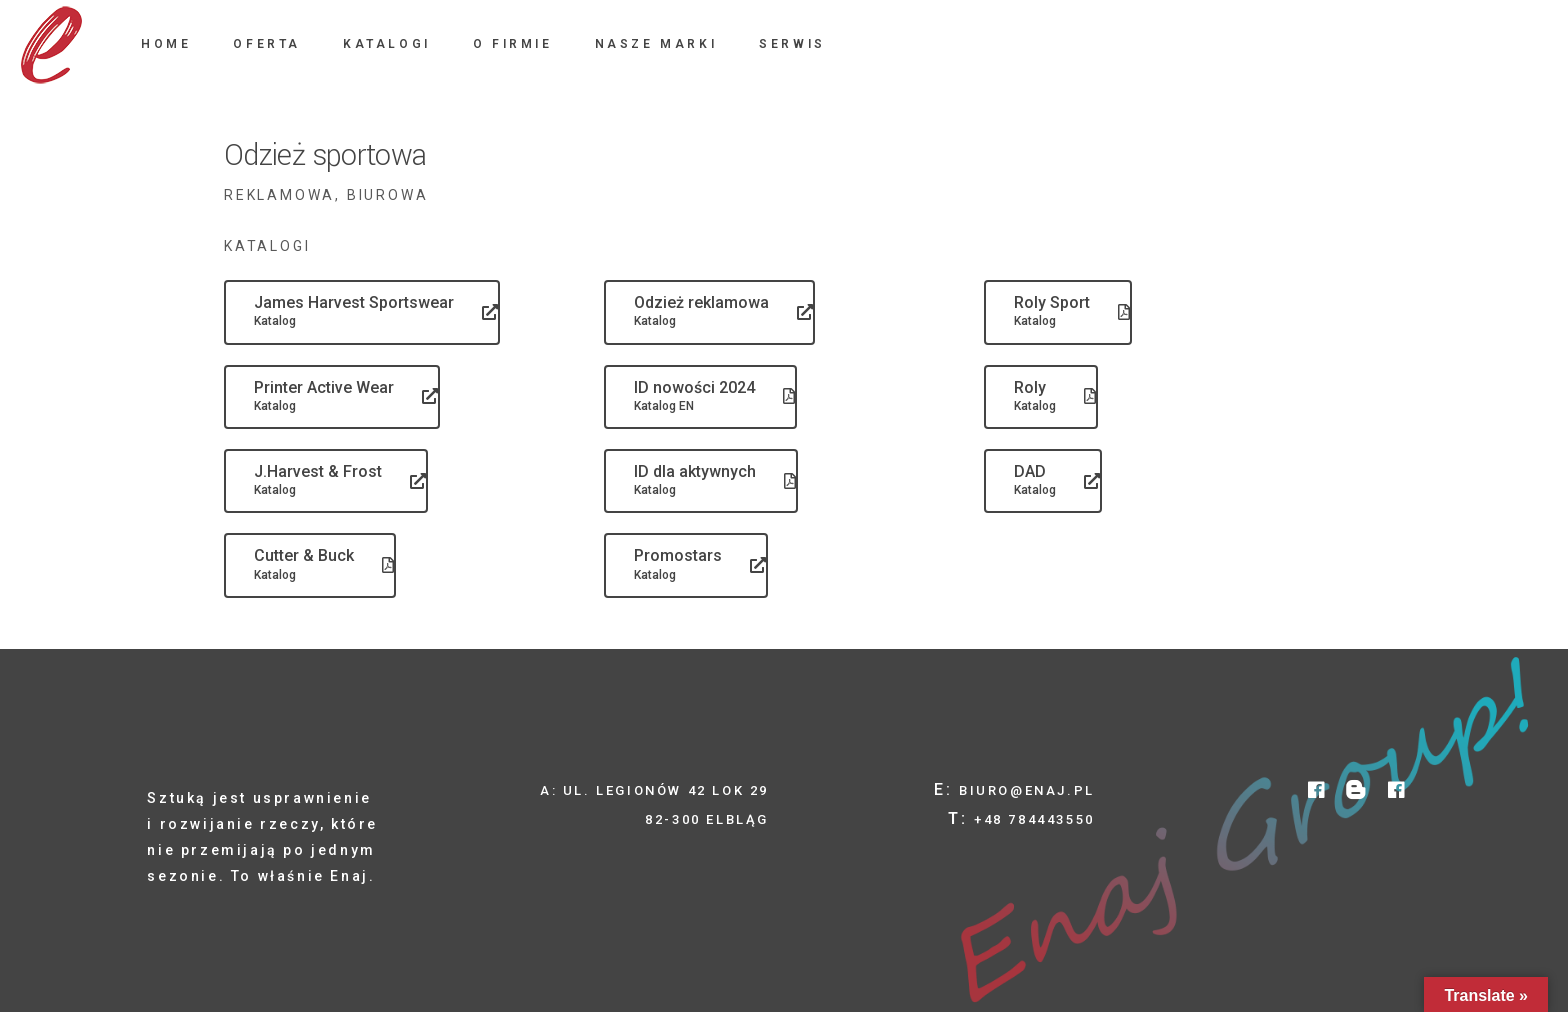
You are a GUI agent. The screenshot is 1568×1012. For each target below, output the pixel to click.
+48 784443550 (1034, 819)
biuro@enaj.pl (1027, 790)
